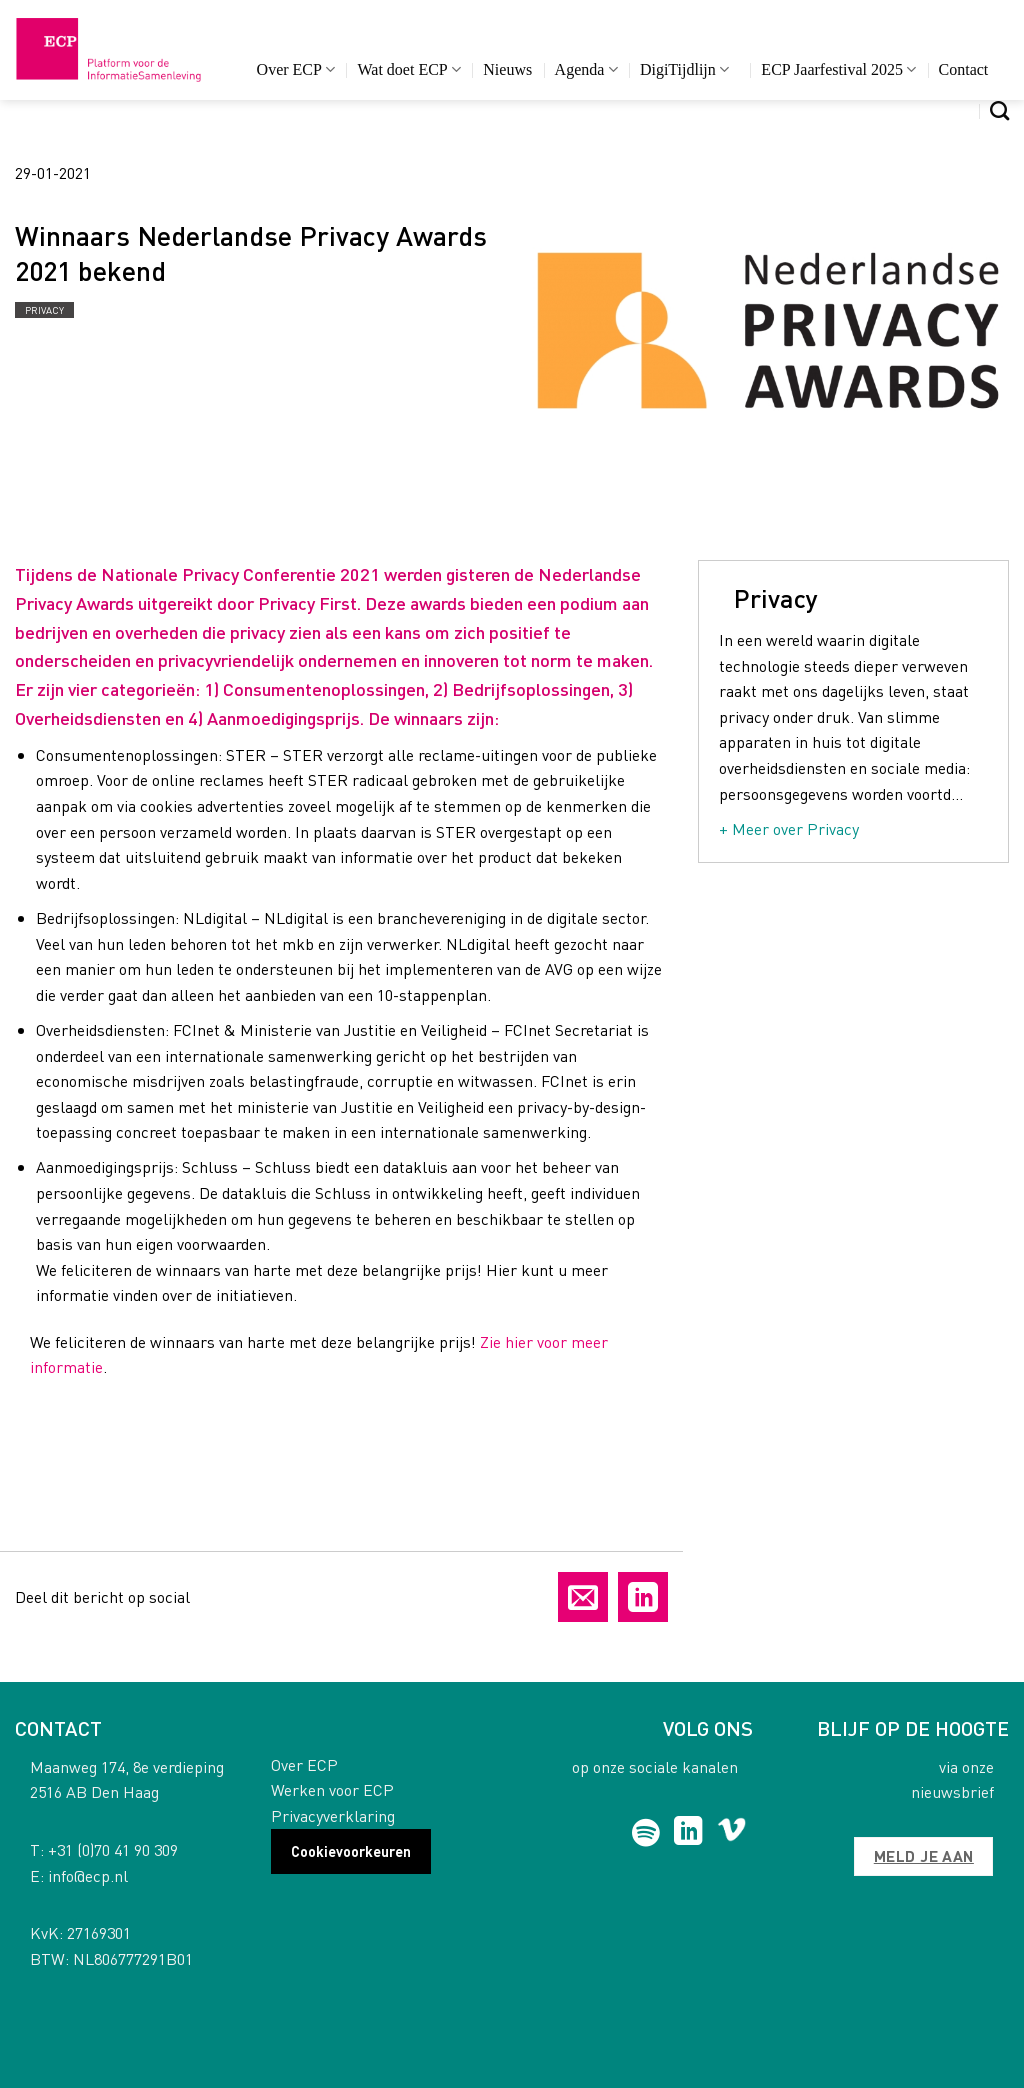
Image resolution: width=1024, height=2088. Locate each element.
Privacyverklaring (333, 1815)
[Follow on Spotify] (645, 1833)
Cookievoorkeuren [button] (351, 1851)
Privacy (44, 310)
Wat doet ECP (408, 69)
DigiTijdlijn (684, 69)
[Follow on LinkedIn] (688, 1833)
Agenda (586, 69)
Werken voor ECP (332, 1789)
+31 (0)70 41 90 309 (113, 1849)
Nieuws (507, 69)
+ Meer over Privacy (789, 828)
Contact (964, 69)
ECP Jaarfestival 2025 (838, 69)
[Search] (999, 110)
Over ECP (296, 69)
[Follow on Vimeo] (731, 1833)
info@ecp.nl (88, 1875)
